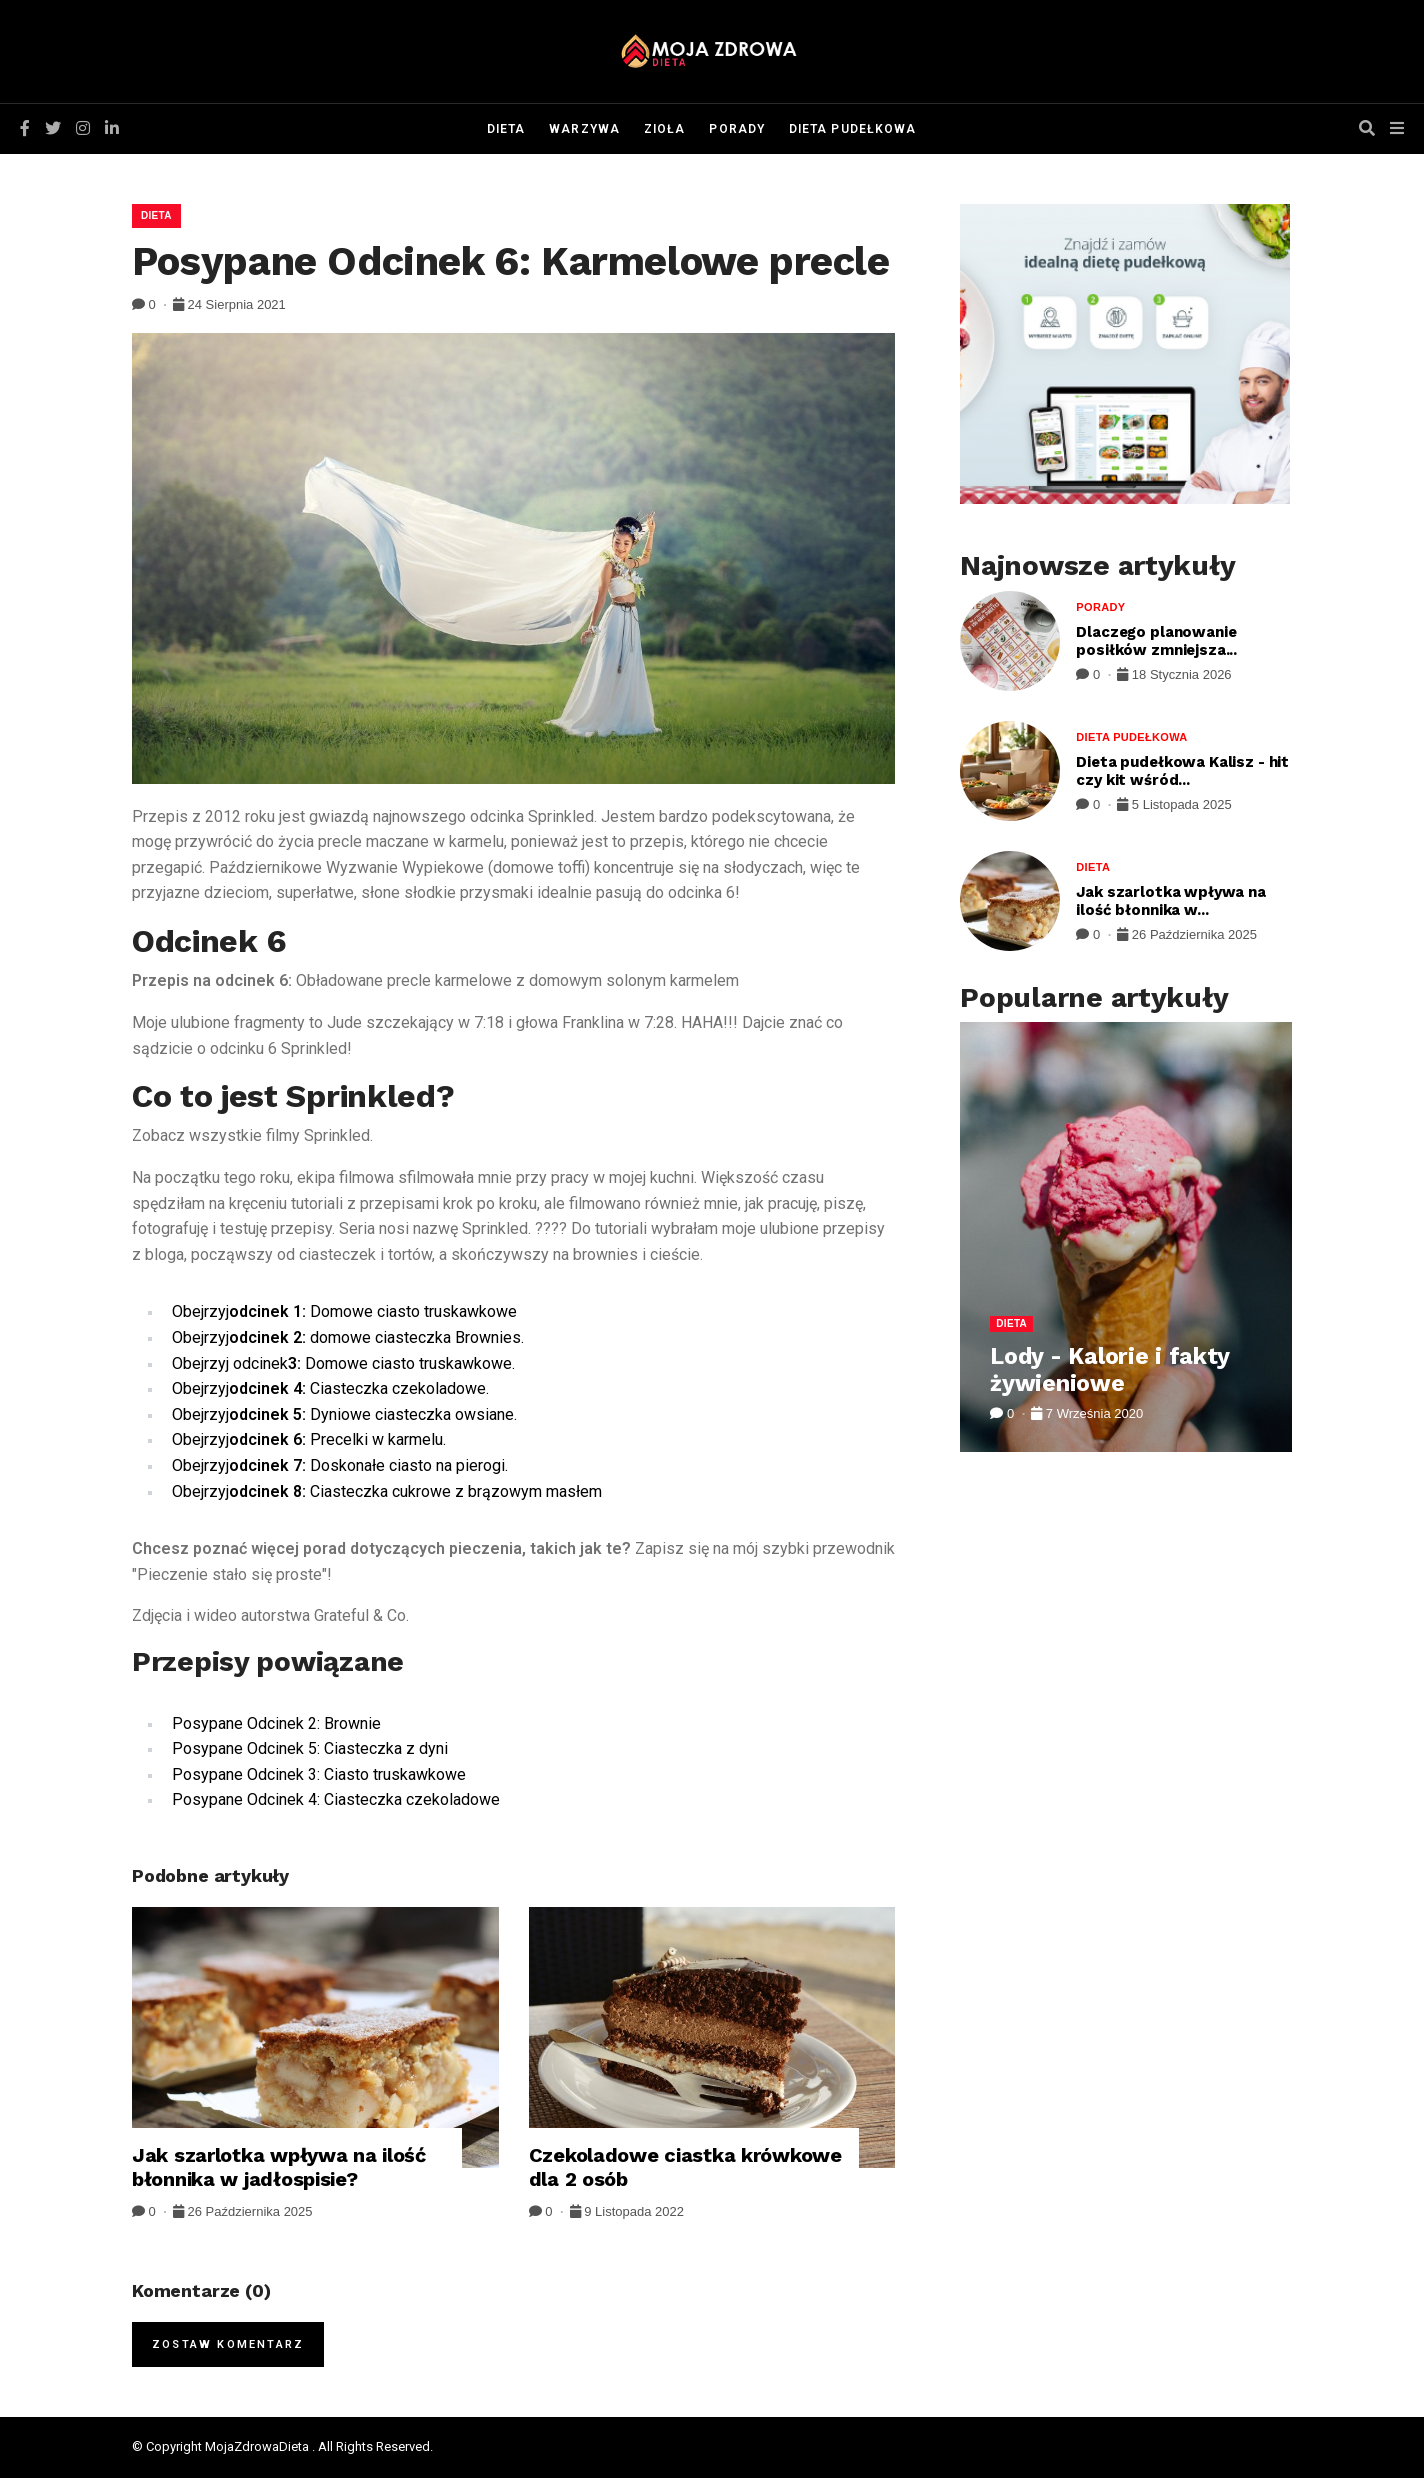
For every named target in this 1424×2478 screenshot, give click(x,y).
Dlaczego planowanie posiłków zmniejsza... (1156, 641)
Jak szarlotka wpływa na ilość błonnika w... (1171, 901)
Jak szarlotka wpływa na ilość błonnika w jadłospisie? (279, 2167)
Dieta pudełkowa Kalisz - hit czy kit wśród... (1182, 771)
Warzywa (584, 129)
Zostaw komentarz (228, 2344)
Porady (736, 129)
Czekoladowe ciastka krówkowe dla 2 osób (685, 2167)
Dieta (506, 129)
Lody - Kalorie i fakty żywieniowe (1109, 1370)
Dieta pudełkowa (852, 129)
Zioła (664, 129)
